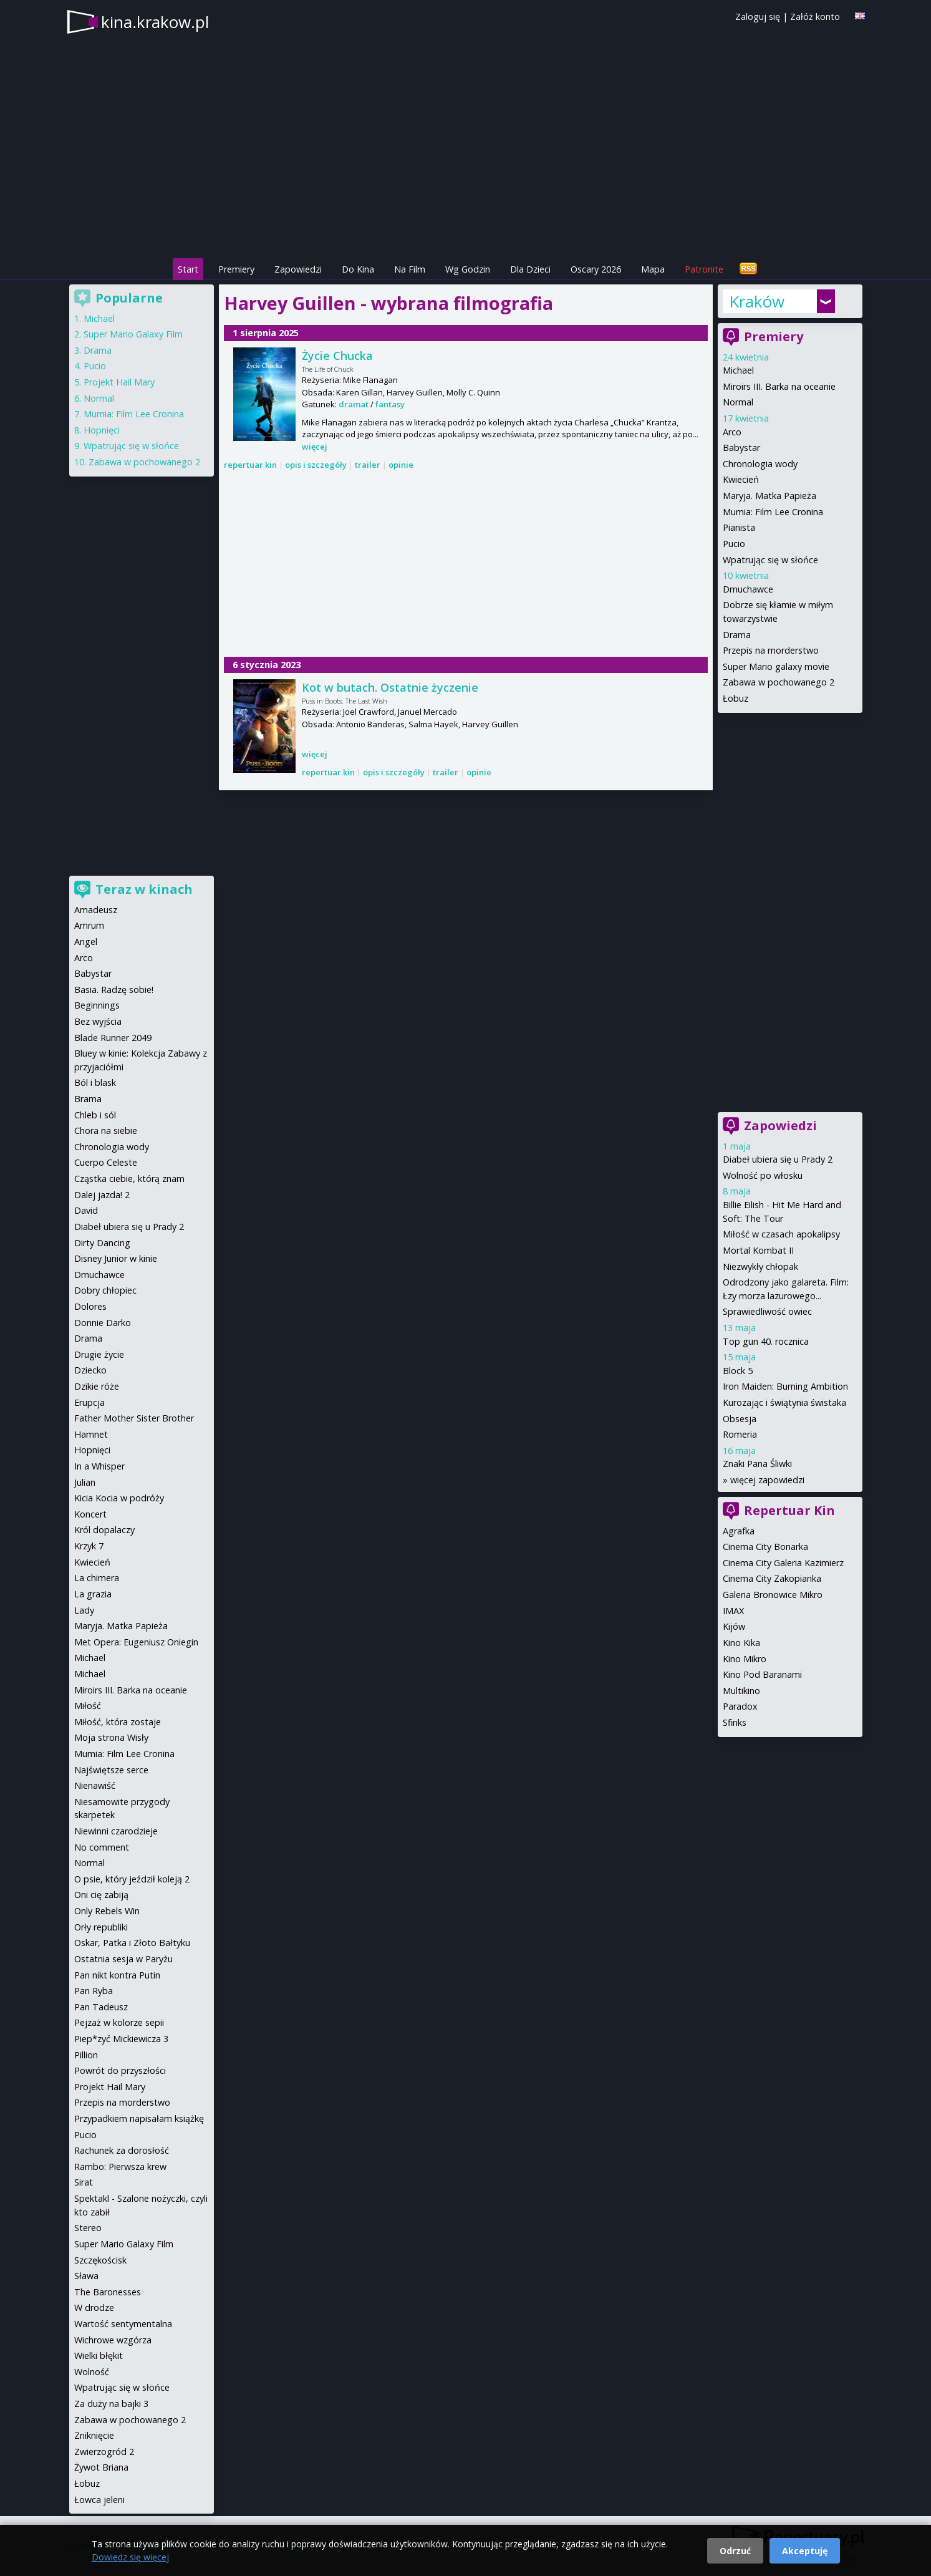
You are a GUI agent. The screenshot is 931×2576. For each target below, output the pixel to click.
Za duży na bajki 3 (111, 2403)
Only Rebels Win (107, 1911)
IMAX (733, 1611)
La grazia (93, 1594)
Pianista (739, 527)
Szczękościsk (100, 2260)
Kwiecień (741, 479)
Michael (738, 370)
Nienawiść (94, 1785)
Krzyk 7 (89, 1546)
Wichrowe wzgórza (113, 2340)
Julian (84, 1482)
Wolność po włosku (763, 1175)
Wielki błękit (98, 2355)
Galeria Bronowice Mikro (772, 1594)
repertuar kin (250, 464)
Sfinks (734, 1722)
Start (188, 269)
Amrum (89, 925)
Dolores (90, 1306)
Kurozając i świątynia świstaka (784, 1402)
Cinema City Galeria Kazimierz (783, 1563)
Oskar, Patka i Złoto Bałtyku (132, 1943)
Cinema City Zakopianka (772, 1578)
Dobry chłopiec (105, 1290)
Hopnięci (102, 430)
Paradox (740, 1706)
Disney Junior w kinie (115, 1258)
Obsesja (739, 1419)
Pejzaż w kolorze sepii (119, 2022)
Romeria (740, 1434)
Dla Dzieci (530, 269)
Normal (738, 402)
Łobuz (735, 698)
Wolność (91, 2372)
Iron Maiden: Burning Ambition (785, 1386)
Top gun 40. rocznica (766, 1341)
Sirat (83, 2182)
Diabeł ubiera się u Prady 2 (777, 1159)
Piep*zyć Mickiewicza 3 (121, 2039)
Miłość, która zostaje (117, 1722)
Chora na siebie (105, 1130)
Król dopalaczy (104, 1530)
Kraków (756, 301)
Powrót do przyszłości (120, 2070)
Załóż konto (815, 16)
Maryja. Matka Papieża (769, 495)
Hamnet (91, 1434)
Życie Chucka (337, 355)
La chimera (96, 1578)
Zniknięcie (94, 2435)
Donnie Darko (102, 1323)
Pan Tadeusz (101, 2007)
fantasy (390, 404)
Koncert (90, 1514)
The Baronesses (107, 2292)
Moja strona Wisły (111, 1737)
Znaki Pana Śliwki (757, 1464)
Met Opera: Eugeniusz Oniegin (136, 1642)
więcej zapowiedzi (767, 1480)
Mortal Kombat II (758, 1250)
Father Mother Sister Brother (134, 1418)
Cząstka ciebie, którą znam (129, 1178)
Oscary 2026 (596, 269)
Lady (84, 1610)
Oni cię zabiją (101, 1895)
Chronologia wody (760, 464)
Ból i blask (95, 1082)
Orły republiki (101, 1927)
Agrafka (739, 1531)
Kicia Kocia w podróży (119, 1498)
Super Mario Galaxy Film (133, 334)
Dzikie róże (96, 1386)
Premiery (236, 269)
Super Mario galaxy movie (776, 666)
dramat (354, 404)
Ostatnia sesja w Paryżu (123, 1959)
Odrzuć (735, 2551)
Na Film (409, 269)
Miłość (87, 1706)
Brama (88, 1099)
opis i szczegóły (316, 464)
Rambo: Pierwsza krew (120, 2166)
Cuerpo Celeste (105, 1162)
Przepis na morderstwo (771, 650)
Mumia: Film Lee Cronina (773, 512)
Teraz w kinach (144, 889)
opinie (400, 464)
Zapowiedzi (298, 269)
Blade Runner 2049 (113, 1037)
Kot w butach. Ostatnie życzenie (390, 687)
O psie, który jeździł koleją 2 (132, 1879)
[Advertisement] (466, 565)
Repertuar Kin (789, 1510)
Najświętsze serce (111, 1770)
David (86, 1210)
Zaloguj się (757, 16)
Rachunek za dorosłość (121, 2150)
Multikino (741, 1691)
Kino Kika (741, 1643)
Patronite (704, 269)
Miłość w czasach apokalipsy (781, 1234)
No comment (101, 1847)
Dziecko (90, 1370)
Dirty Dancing (102, 1243)
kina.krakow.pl (155, 22)
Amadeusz (95, 910)
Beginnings (97, 1005)
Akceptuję (804, 2551)
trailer (367, 464)
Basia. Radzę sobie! (113, 989)
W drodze (94, 2307)
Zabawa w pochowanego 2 (778, 682)
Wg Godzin (467, 269)
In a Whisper (99, 1466)
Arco (732, 432)
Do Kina (358, 269)
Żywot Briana (101, 2467)
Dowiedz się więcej (130, 2557)
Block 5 (738, 1371)
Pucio (734, 544)
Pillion (86, 2055)
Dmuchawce (748, 589)
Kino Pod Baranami (762, 1674)
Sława (86, 2276)
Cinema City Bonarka (765, 1546)
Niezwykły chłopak (760, 1266)
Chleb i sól (95, 1115)
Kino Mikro (744, 1659)
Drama (737, 635)
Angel (85, 941)
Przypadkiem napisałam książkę (139, 2118)
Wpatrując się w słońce (770, 560)
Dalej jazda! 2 (102, 1195)
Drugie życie (99, 1354)
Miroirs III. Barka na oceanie (779, 386)
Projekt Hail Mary (119, 382)
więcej (314, 446)
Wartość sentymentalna (123, 2324)
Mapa (653, 269)
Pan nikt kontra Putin (117, 1975)
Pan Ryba (93, 1991)
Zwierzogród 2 (104, 2451)
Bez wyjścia (98, 1021)
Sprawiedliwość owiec (767, 1311)
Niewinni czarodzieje (116, 1831)
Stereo (88, 2228)
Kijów (734, 1626)
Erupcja (89, 1402)
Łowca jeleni (99, 2500)
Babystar (741, 447)
